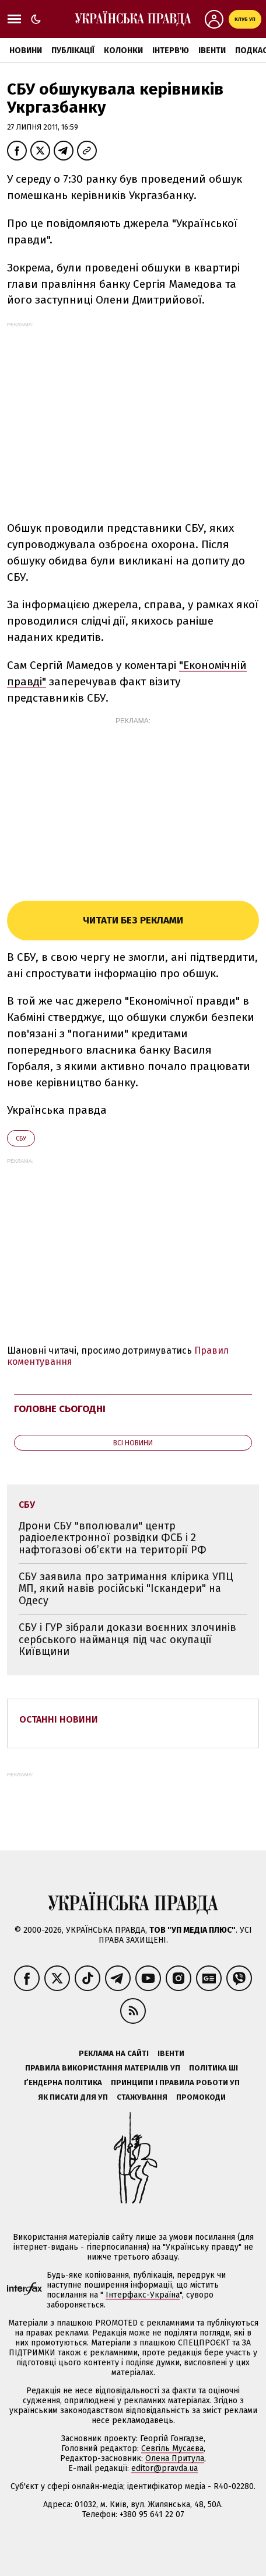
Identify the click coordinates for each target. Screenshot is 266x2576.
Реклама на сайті (114, 2053)
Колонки (123, 50)
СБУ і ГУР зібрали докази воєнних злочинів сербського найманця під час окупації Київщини (127, 1639)
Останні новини (58, 1719)
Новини (25, 50)
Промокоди (201, 2097)
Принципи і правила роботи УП (175, 2082)
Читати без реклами (133, 920)
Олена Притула (174, 2458)
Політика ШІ (213, 2067)
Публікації (72, 50)
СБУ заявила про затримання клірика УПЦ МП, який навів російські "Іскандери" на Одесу (126, 1588)
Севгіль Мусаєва (172, 2448)
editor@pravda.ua (164, 2468)
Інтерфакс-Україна (143, 2295)
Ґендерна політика (63, 2082)
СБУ (21, 1138)
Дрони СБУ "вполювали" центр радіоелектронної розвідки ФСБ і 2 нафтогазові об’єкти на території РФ (112, 1537)
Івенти (212, 50)
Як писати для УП (73, 2097)
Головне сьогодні (60, 1409)
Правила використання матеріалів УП (102, 2067)
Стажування (142, 2097)
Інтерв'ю (170, 50)
